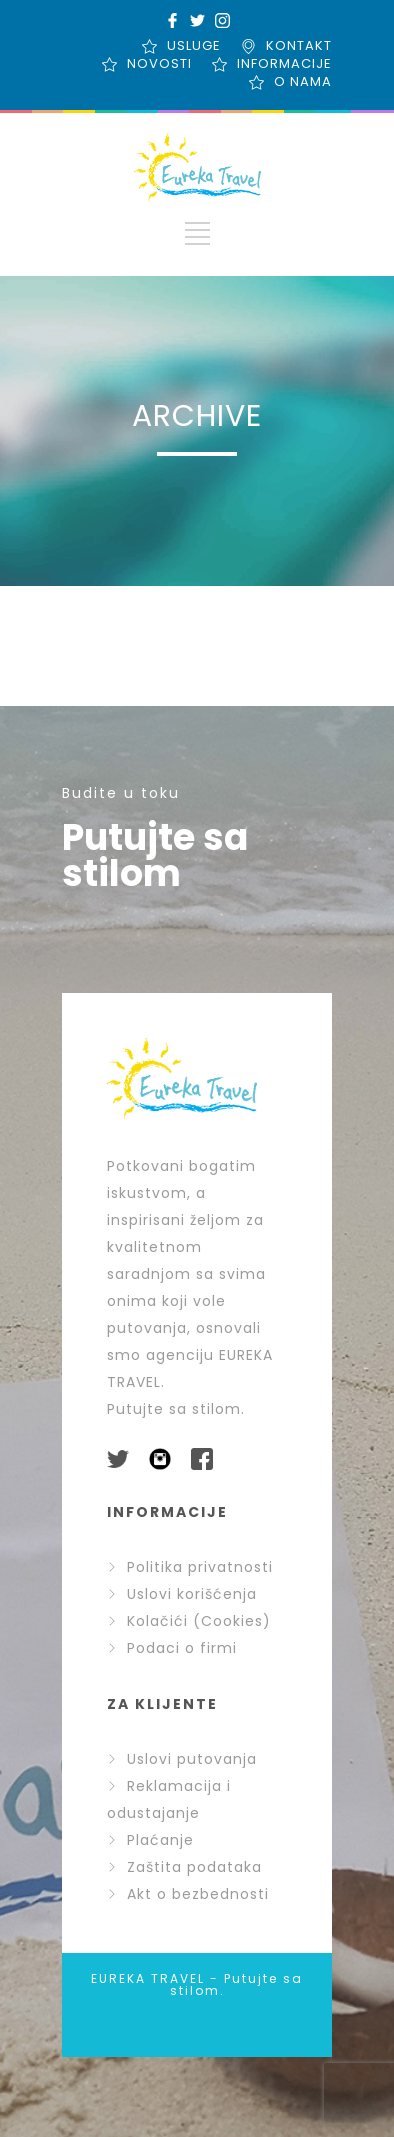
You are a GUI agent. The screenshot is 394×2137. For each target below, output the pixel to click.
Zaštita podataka (184, 1867)
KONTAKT (299, 45)
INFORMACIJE (284, 63)
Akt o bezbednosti (188, 1894)
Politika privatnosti (190, 1567)
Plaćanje (150, 1840)
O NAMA (303, 81)
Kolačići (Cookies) (189, 1621)
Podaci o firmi (172, 1648)
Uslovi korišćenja (182, 1594)
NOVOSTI (159, 63)
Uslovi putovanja (182, 1759)
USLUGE (194, 45)
